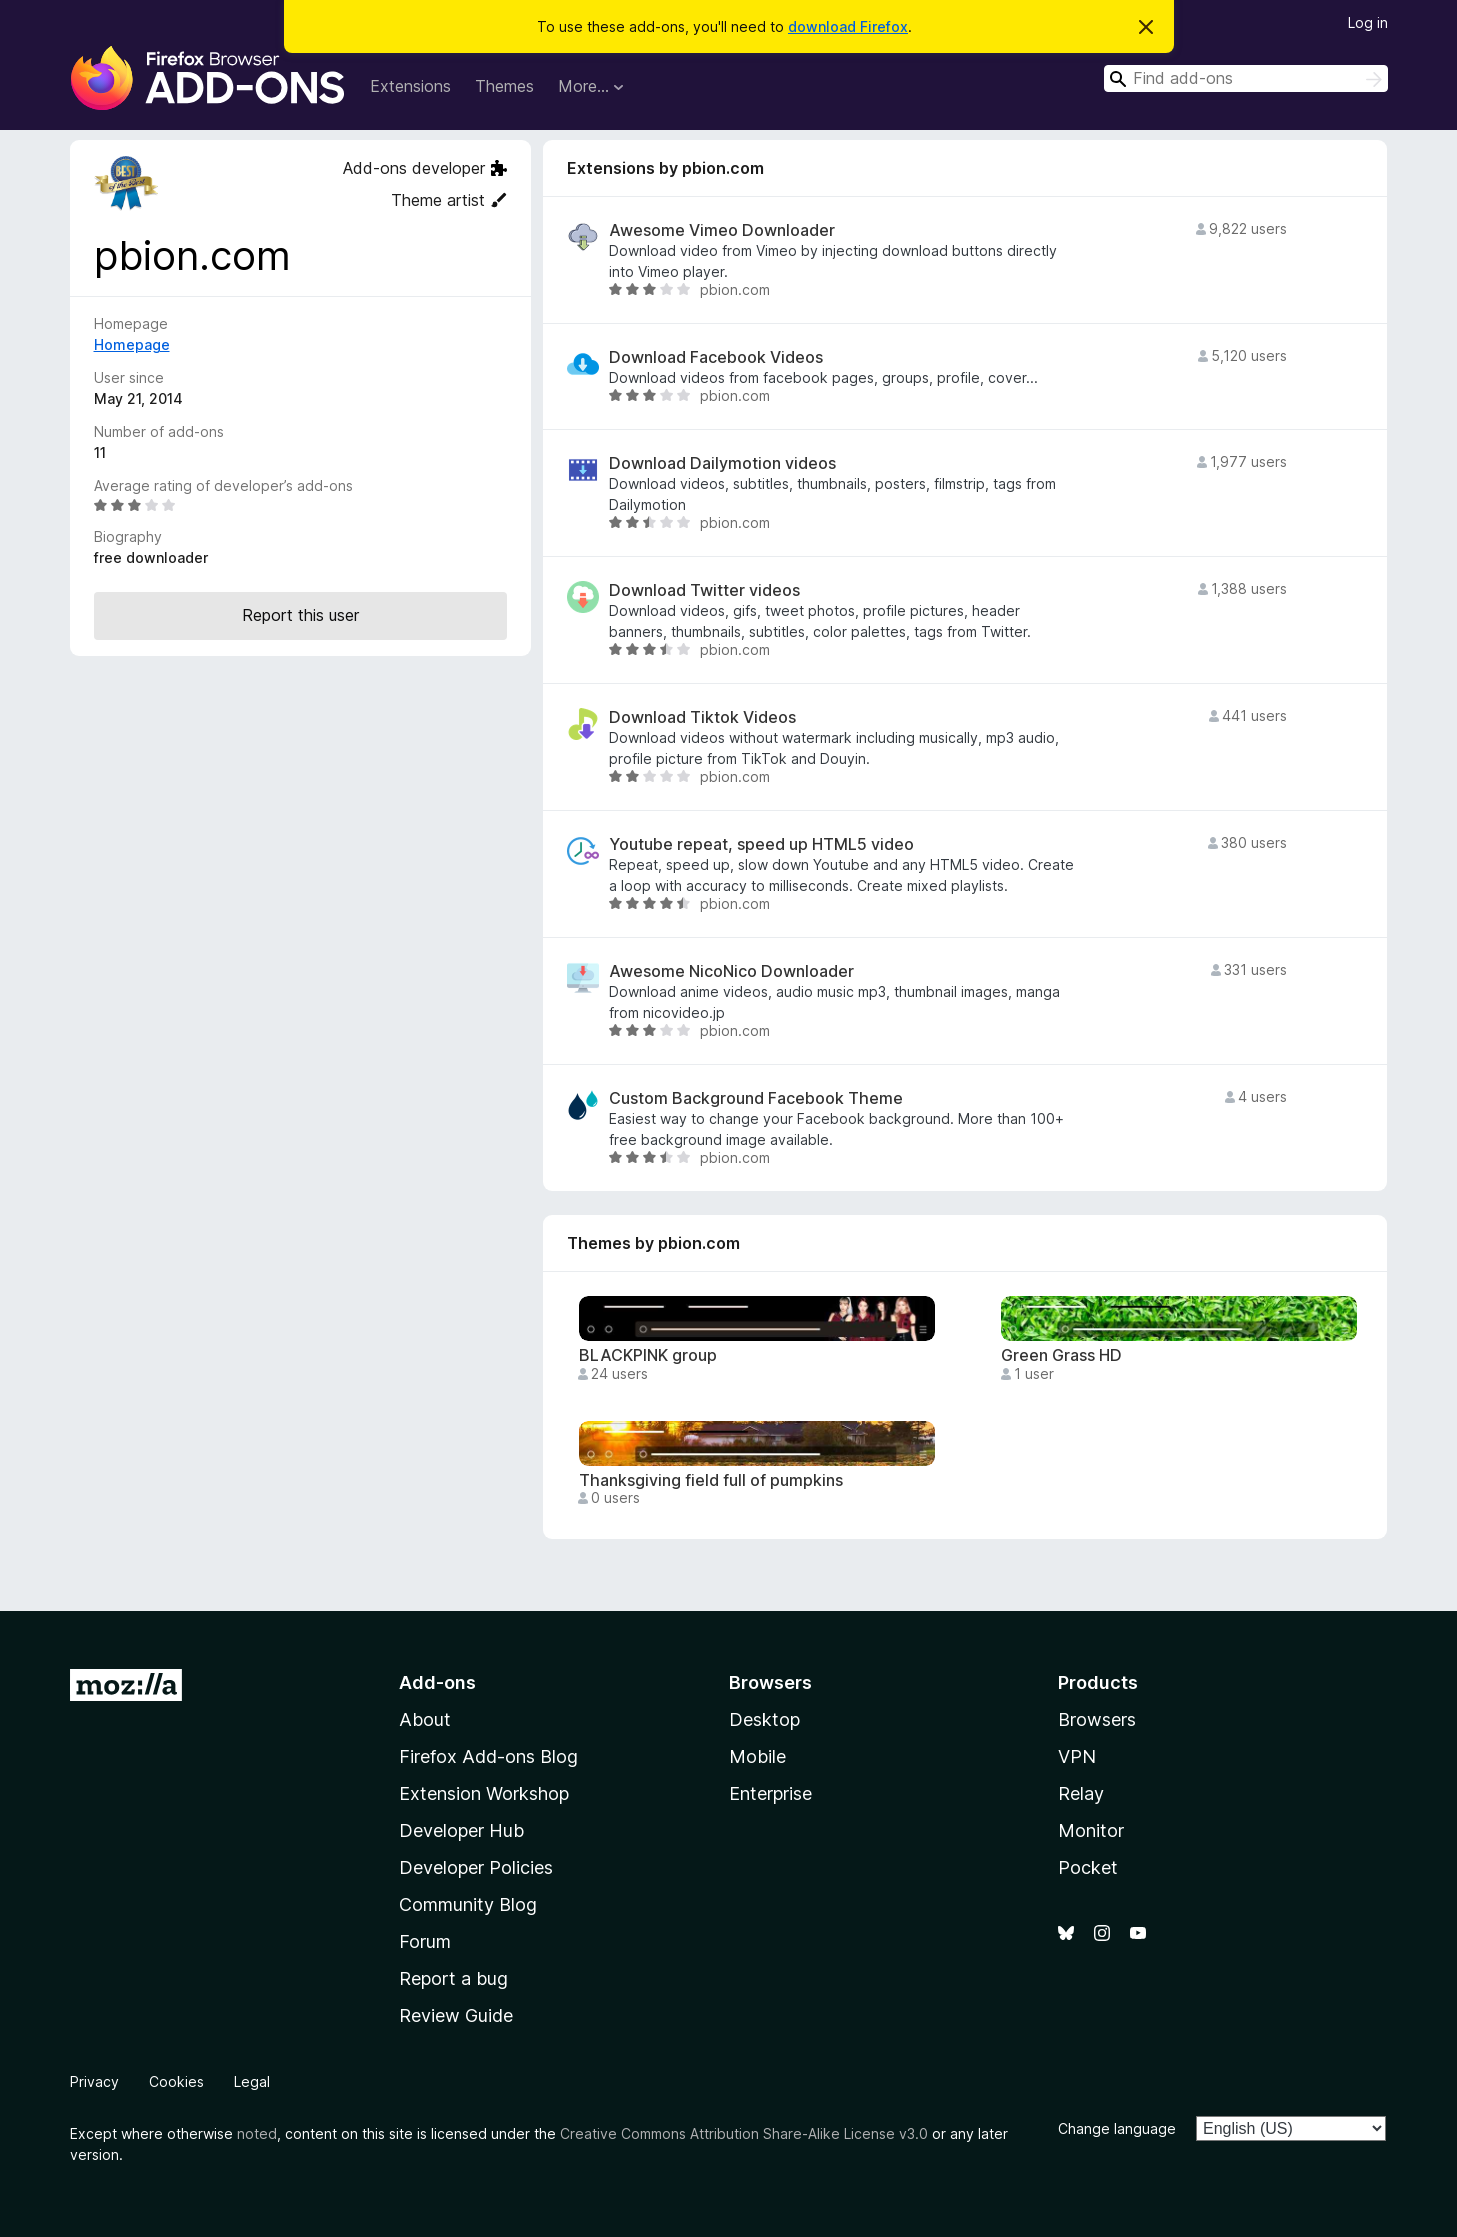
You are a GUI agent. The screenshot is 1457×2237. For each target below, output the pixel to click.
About (425, 1719)
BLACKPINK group (648, 1355)
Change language (1117, 2128)
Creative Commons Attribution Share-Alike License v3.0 (744, 2133)
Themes (504, 86)
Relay (1081, 1793)
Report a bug (453, 1978)
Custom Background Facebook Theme (756, 1098)
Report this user (300, 615)
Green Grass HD (1061, 1355)
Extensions (410, 86)
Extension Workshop (484, 1793)
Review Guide (456, 2015)
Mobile (757, 1756)
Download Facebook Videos (716, 357)
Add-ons (437, 1682)
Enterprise (770, 1793)
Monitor (1091, 1830)
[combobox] (1246, 78)
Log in (1368, 22)
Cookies (176, 2081)
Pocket (1088, 1867)
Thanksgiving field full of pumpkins (711, 1480)
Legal (252, 2081)
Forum (425, 1941)
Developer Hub (461, 1830)
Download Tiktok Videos (702, 717)
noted (257, 2133)
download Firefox (848, 26)
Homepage (132, 344)
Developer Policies (476, 1867)
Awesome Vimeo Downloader (722, 230)
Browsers (1097, 1719)
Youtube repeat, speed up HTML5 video (761, 844)
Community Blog (468, 1904)
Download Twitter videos (704, 590)
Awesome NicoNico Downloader (731, 971)
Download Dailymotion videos (722, 463)
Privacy (94, 2081)
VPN (1077, 1756)
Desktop (764, 1719)
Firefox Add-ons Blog (488, 1756)
